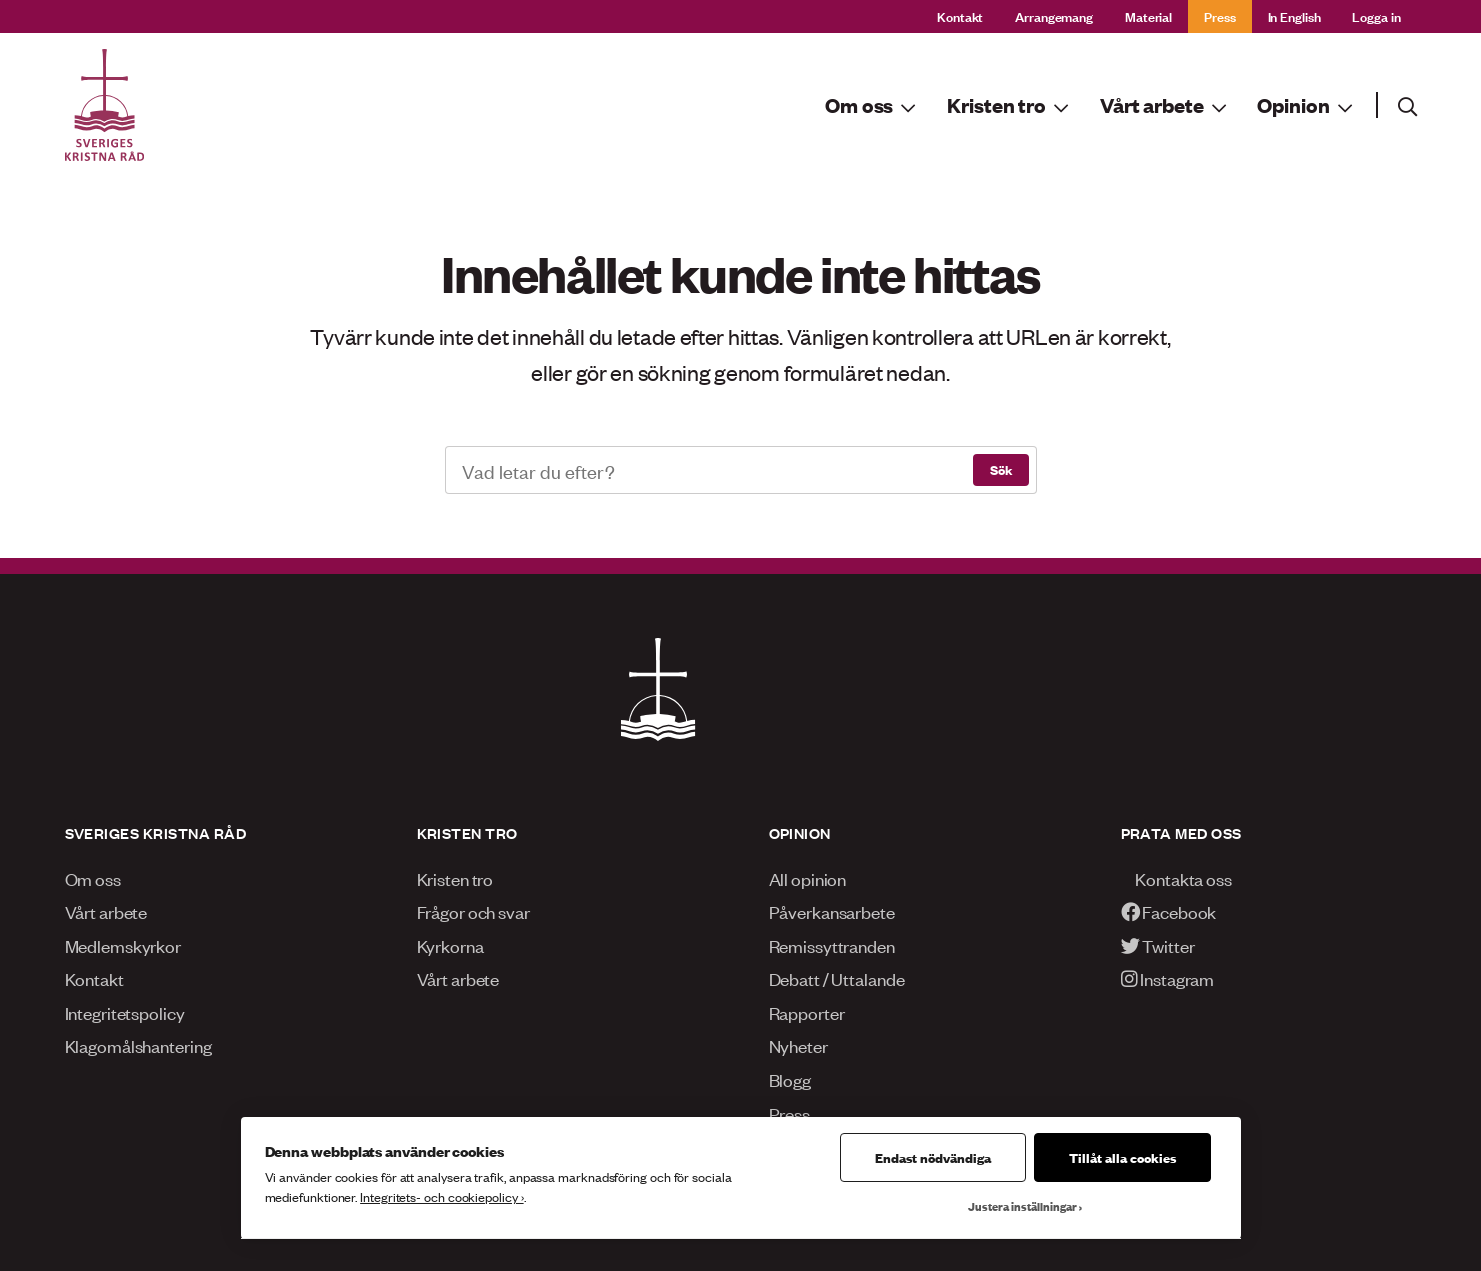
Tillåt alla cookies (1122, 1157)
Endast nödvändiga (933, 1157)
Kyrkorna (450, 945)
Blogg (790, 1079)
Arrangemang (1054, 15)
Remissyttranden (832, 945)
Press (1219, 15)
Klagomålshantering (138, 1045)
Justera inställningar (1022, 1206)
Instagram (1168, 978)
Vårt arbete (106, 911)
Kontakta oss (1176, 878)
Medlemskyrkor (123, 945)
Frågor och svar (473, 911)
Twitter (1158, 945)
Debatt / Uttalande (837, 978)
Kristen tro (455, 878)
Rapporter (807, 1012)
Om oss (93, 878)
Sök (1001, 469)
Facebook (1169, 911)
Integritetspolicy (125, 1012)
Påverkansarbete (832, 911)
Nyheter (798, 1045)
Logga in (1376, 15)
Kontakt (960, 15)
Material (1148, 15)
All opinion (808, 878)
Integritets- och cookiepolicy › (441, 1196)
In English (1294, 15)
